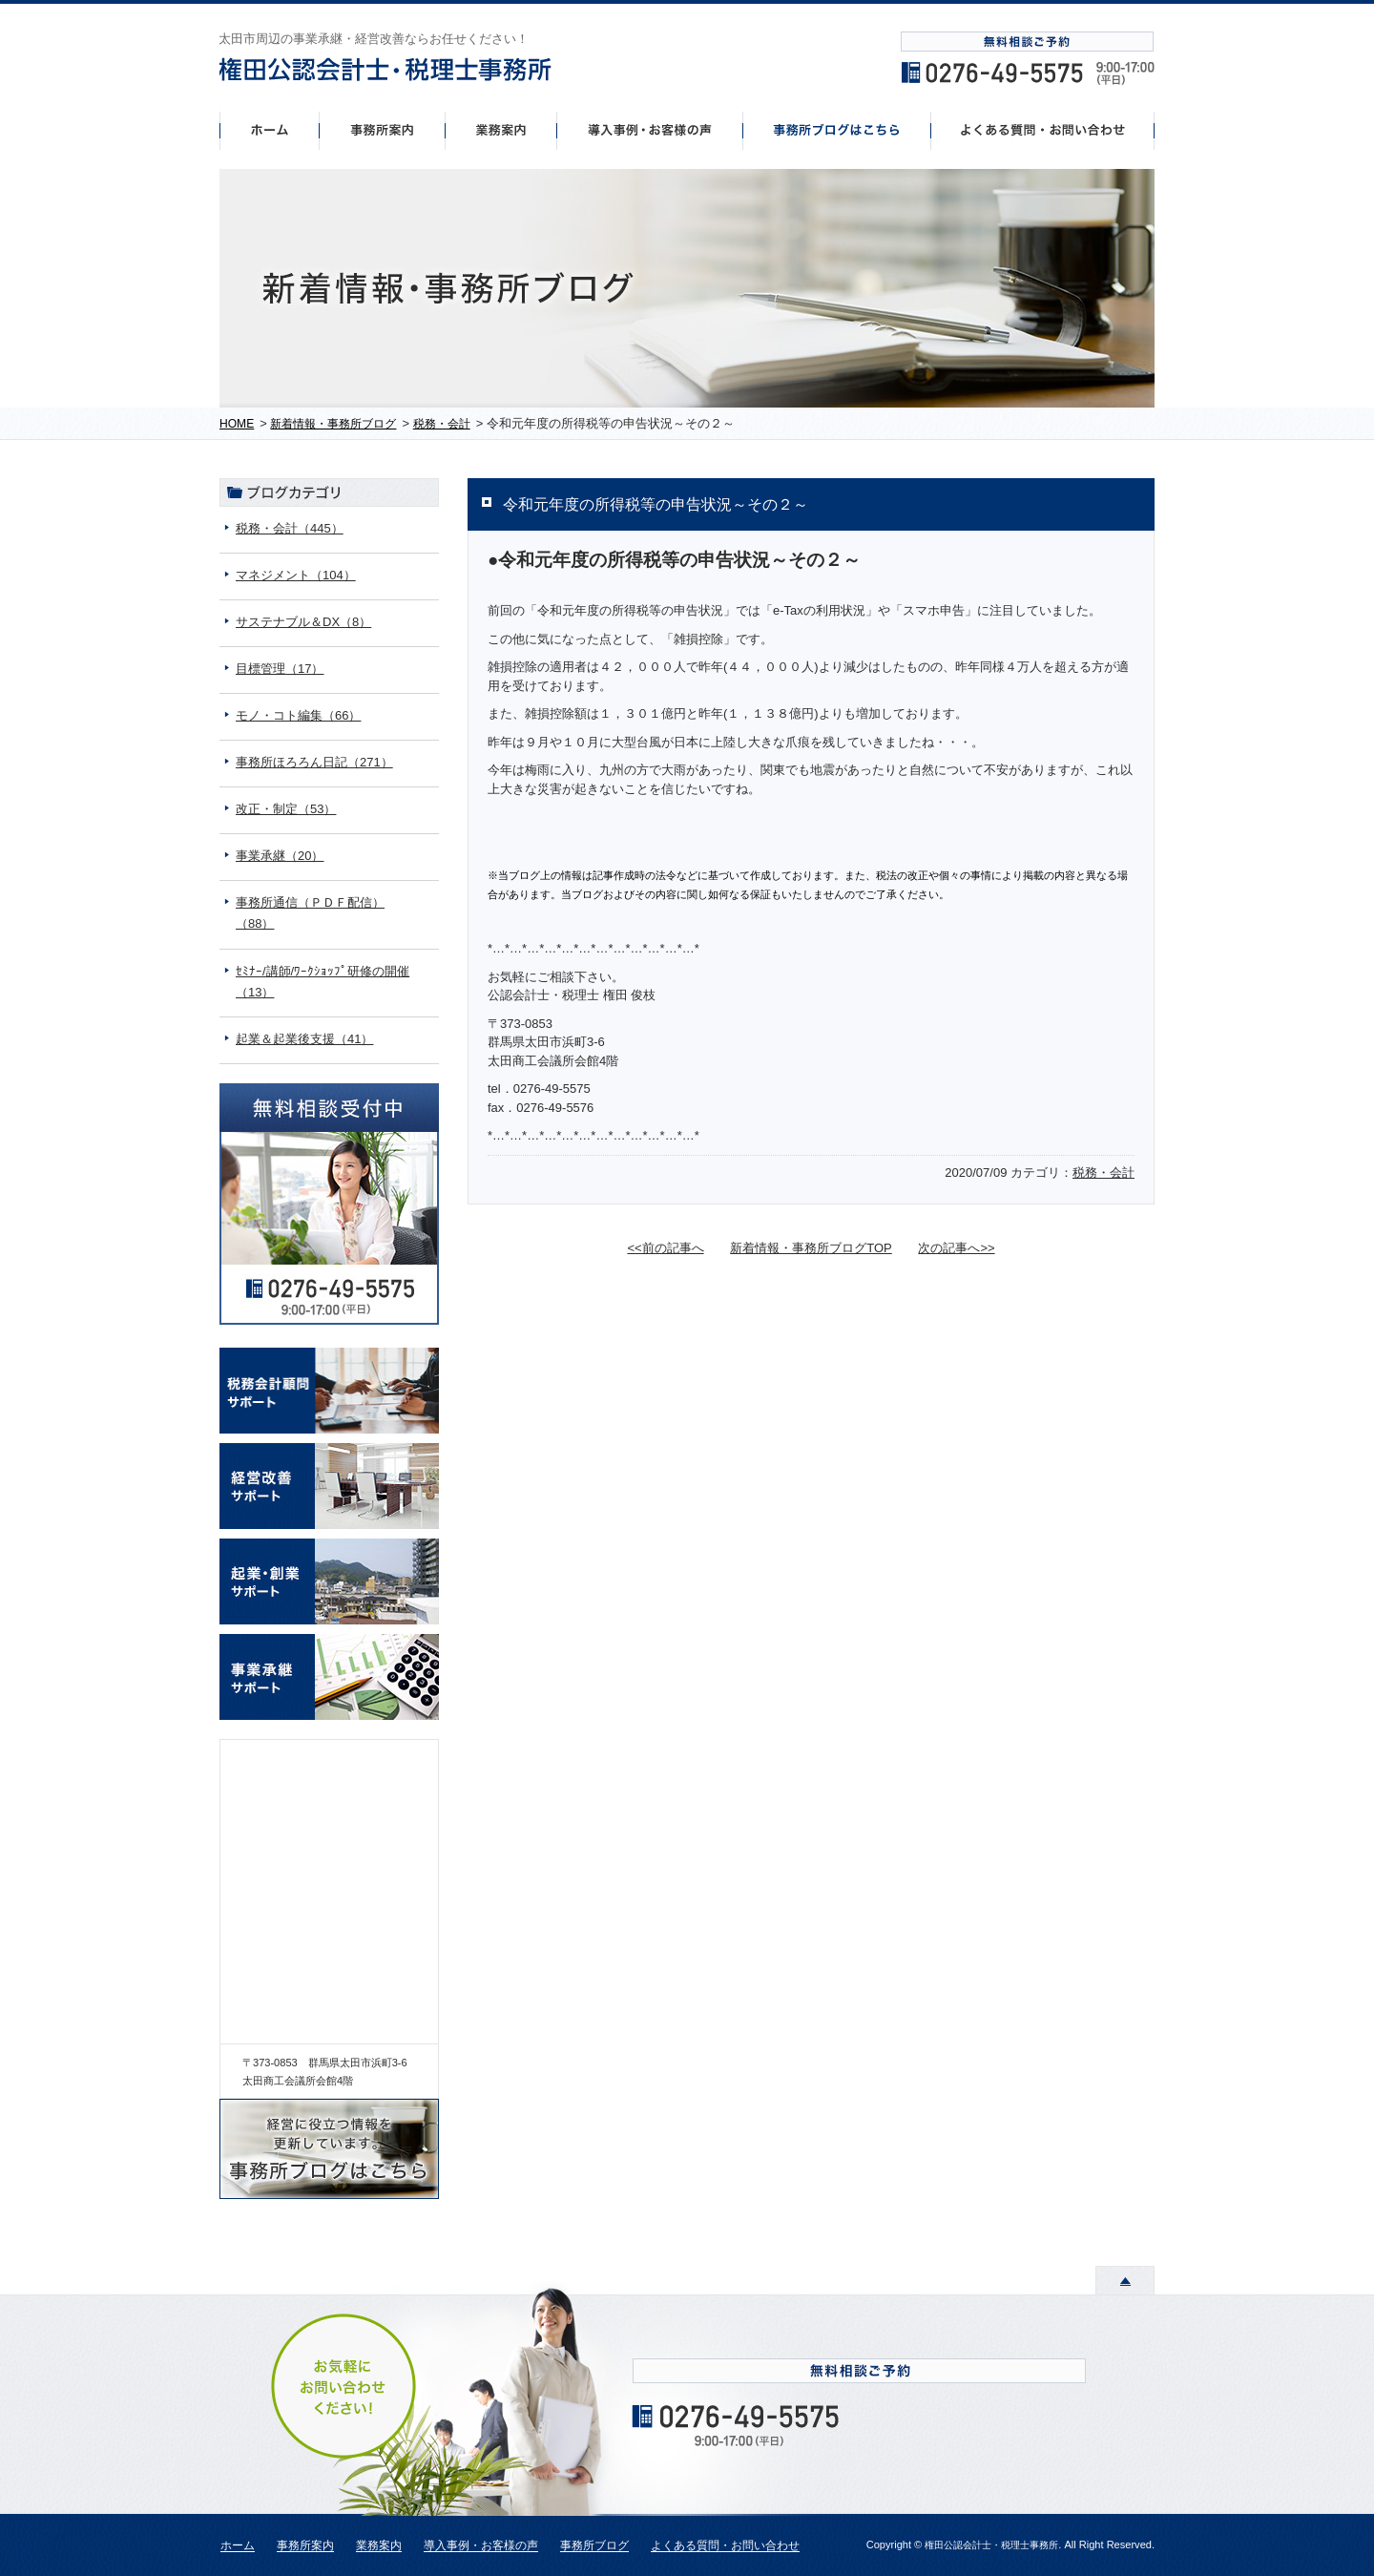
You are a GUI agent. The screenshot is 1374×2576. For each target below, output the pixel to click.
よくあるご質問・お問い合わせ (1043, 130)
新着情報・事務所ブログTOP (811, 1248)
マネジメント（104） (296, 575)
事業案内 (501, 130)
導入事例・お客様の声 (650, 130)
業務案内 (379, 2546)
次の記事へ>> (956, 1248)
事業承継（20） (279, 855)
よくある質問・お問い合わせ (725, 2546)
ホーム (269, 130)
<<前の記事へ (665, 1248)
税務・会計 (1103, 1172)
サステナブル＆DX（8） (303, 622)
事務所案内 (382, 130)
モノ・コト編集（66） (298, 715)
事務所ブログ (594, 2546)
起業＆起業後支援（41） (304, 1039)
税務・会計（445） (290, 528)
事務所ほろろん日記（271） (314, 762)
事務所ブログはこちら (837, 130)
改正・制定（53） (286, 809)
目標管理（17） (279, 668)
